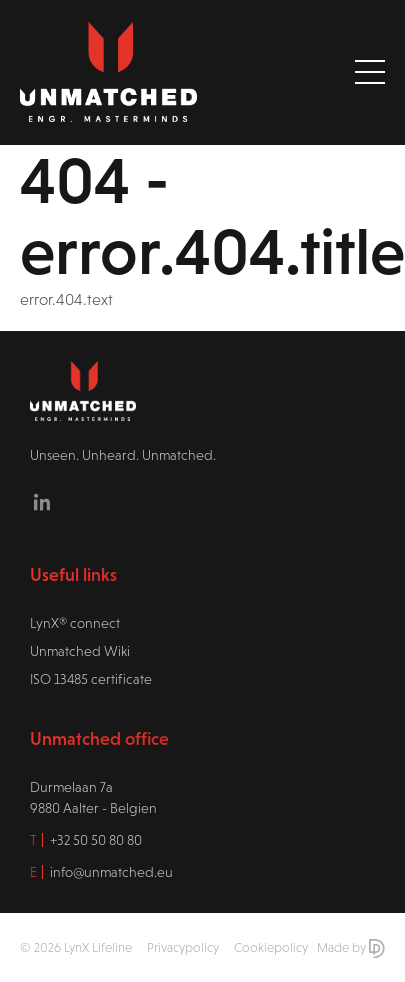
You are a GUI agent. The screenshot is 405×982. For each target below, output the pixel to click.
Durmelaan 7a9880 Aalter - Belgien (93, 797)
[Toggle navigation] (370, 72)
